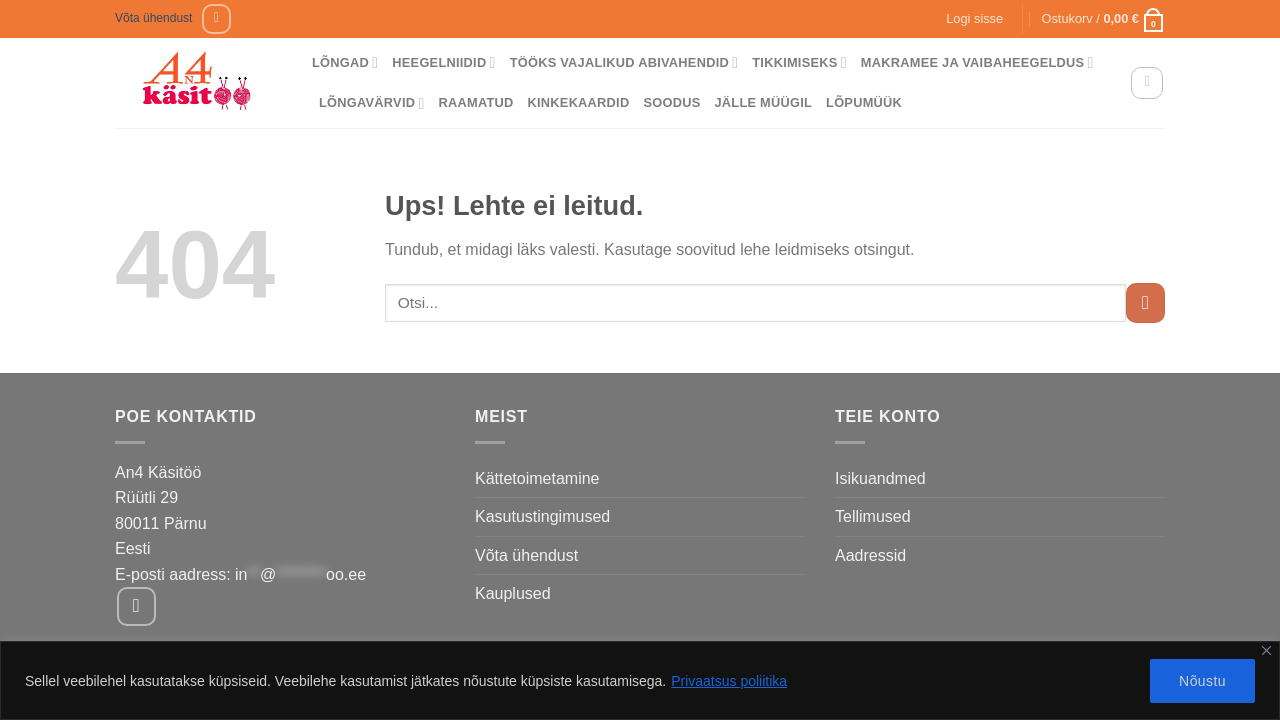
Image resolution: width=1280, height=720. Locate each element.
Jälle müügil (763, 102)
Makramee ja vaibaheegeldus (977, 62)
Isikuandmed (880, 478)
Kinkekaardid (579, 102)
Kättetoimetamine (537, 478)
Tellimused (873, 516)
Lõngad (345, 62)
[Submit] (1145, 302)
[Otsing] (1147, 83)
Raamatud (476, 102)
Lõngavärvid (372, 103)
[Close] (1266, 650)
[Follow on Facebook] (216, 18)
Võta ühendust (153, 18)
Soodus (671, 102)
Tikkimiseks (799, 62)
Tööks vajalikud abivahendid (624, 62)
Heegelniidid (443, 62)
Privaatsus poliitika (729, 681)
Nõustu (1202, 681)
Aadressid (870, 555)
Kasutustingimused (542, 516)
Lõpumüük (864, 102)
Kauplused (513, 593)
